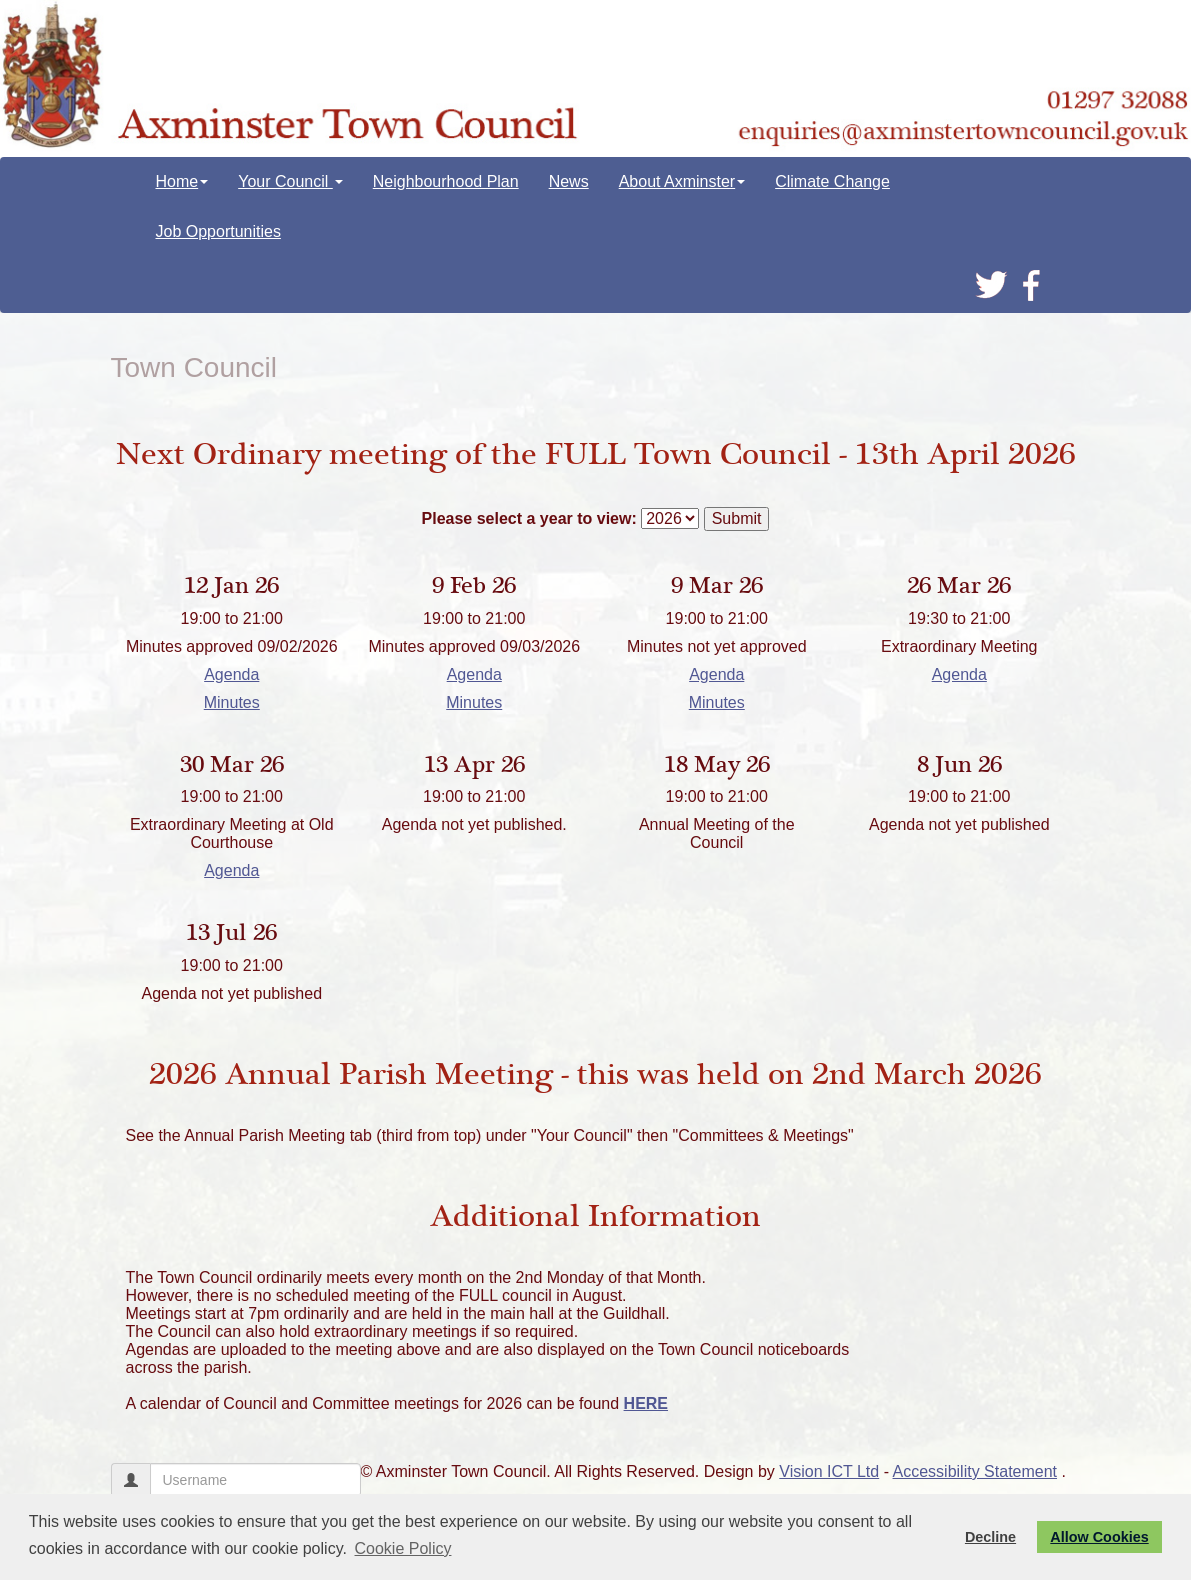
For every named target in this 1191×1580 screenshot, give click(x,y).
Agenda (231, 674)
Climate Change (832, 181)
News (569, 181)
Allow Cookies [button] (1099, 1537)
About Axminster (682, 181)
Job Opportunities (218, 231)
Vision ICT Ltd (829, 1471)
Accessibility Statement (975, 1471)
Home (182, 181)
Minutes (232, 702)
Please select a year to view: (529, 518)
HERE (646, 1403)
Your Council (290, 181)
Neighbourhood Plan (446, 181)
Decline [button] (990, 1537)
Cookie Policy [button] (403, 1548)
